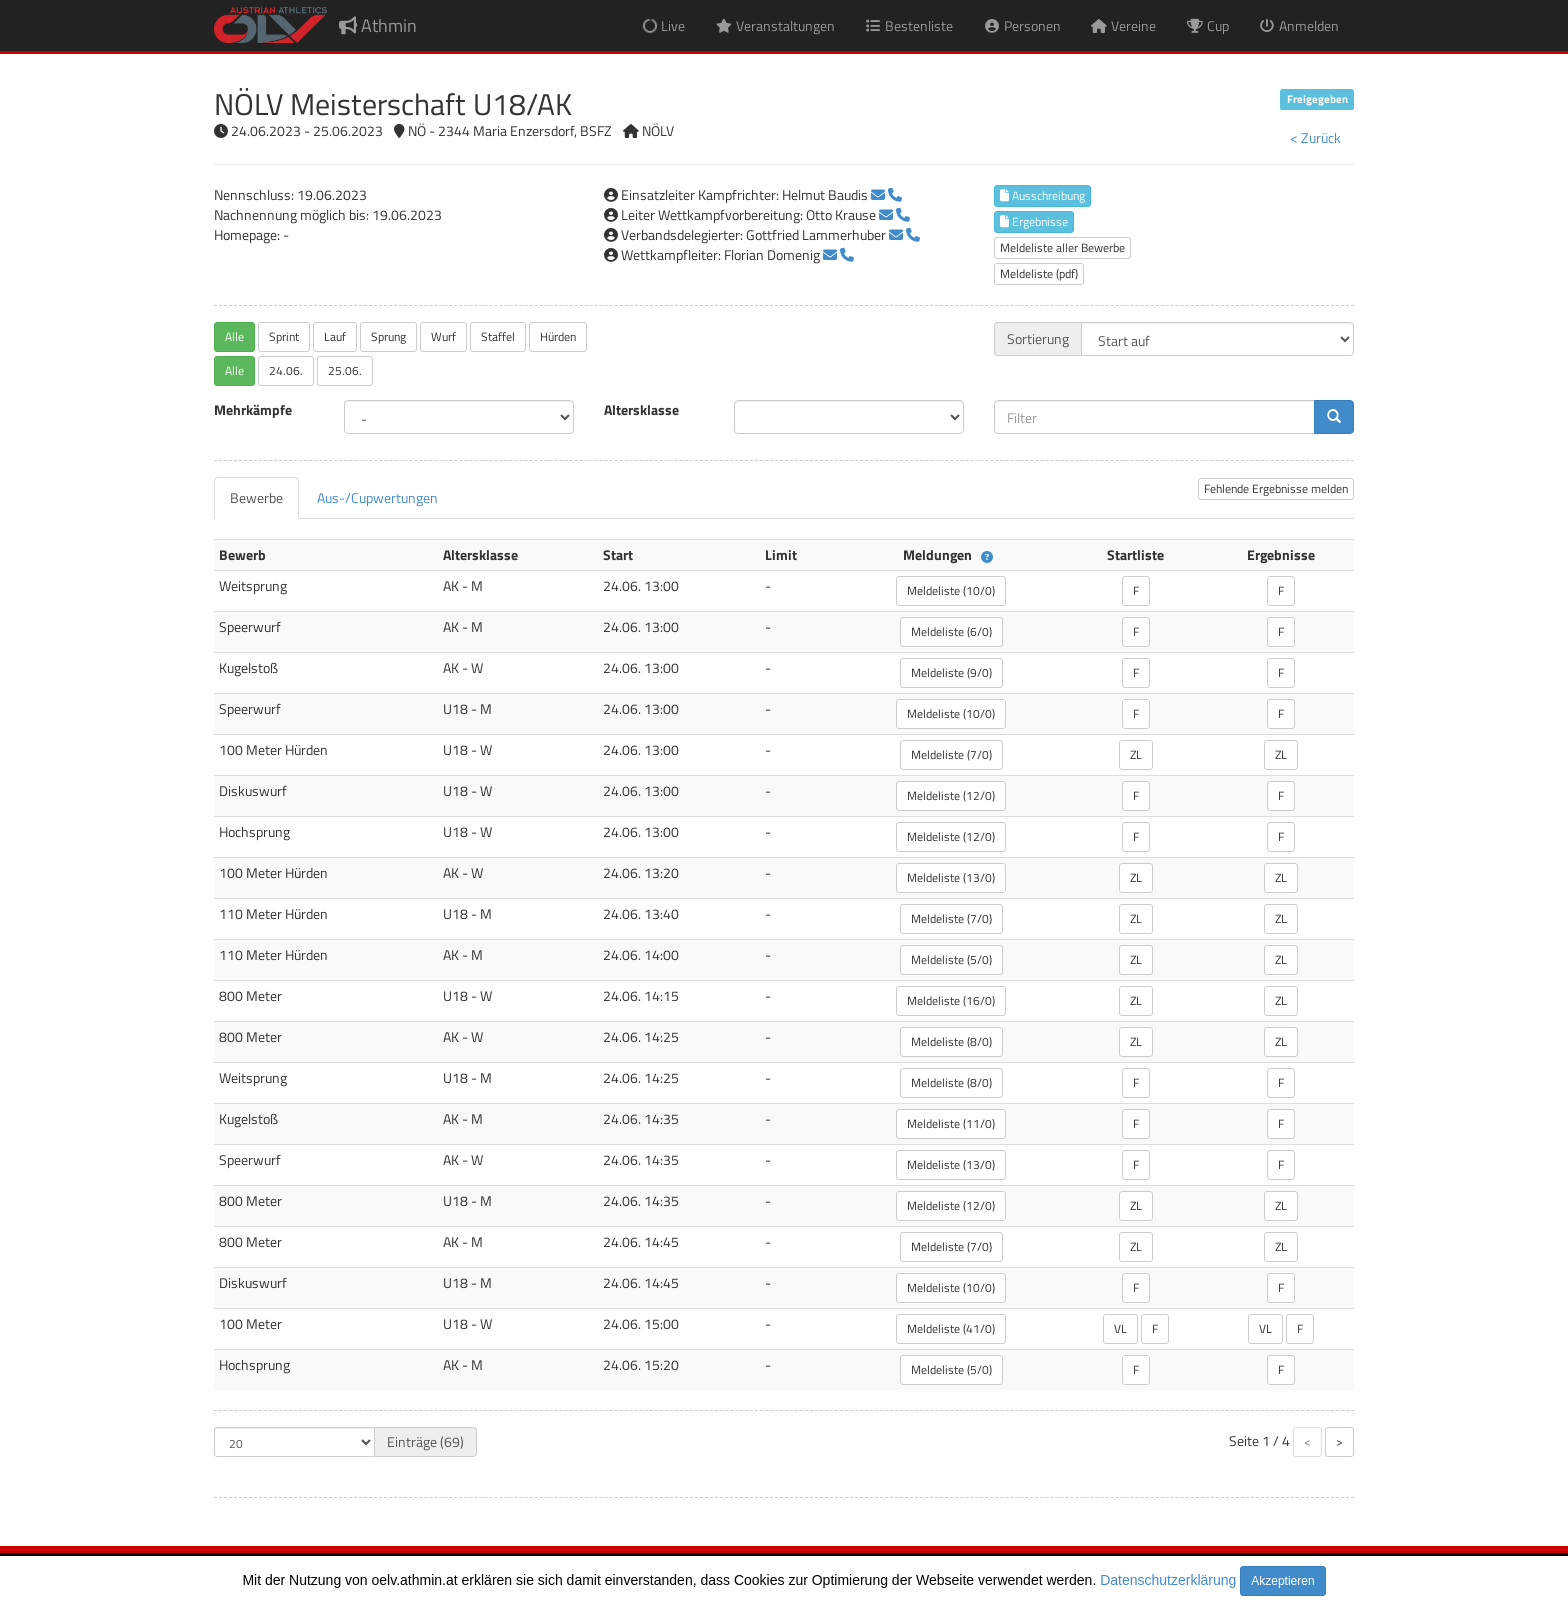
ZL (1136, 754)
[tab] (256, 498)
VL (1120, 1328)
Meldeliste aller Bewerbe (1062, 247)
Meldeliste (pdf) (1039, 273)
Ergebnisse (1034, 221)
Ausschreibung (1042, 195)
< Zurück (1315, 137)
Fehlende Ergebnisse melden (1276, 488)
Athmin (378, 25)
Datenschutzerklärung (1168, 1580)
